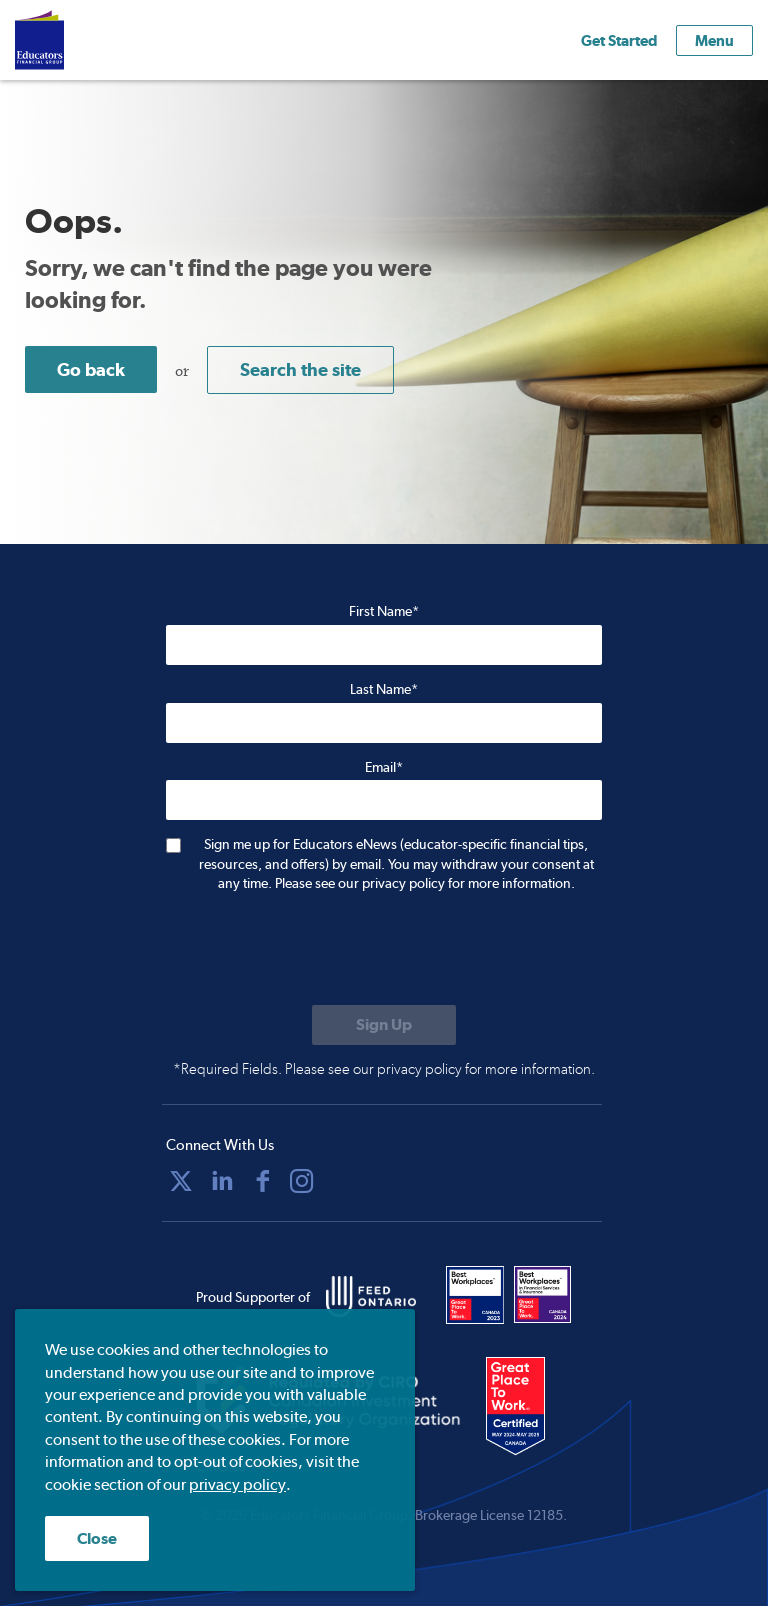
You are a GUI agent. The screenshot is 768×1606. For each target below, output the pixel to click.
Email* (384, 767)
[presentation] (318, 951)
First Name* (384, 611)
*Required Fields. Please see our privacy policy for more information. (384, 1069)
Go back (91, 369)
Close (97, 1538)
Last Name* (384, 689)
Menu (714, 40)
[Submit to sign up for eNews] (384, 1025)
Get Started (619, 40)
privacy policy (237, 1484)
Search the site (300, 369)
